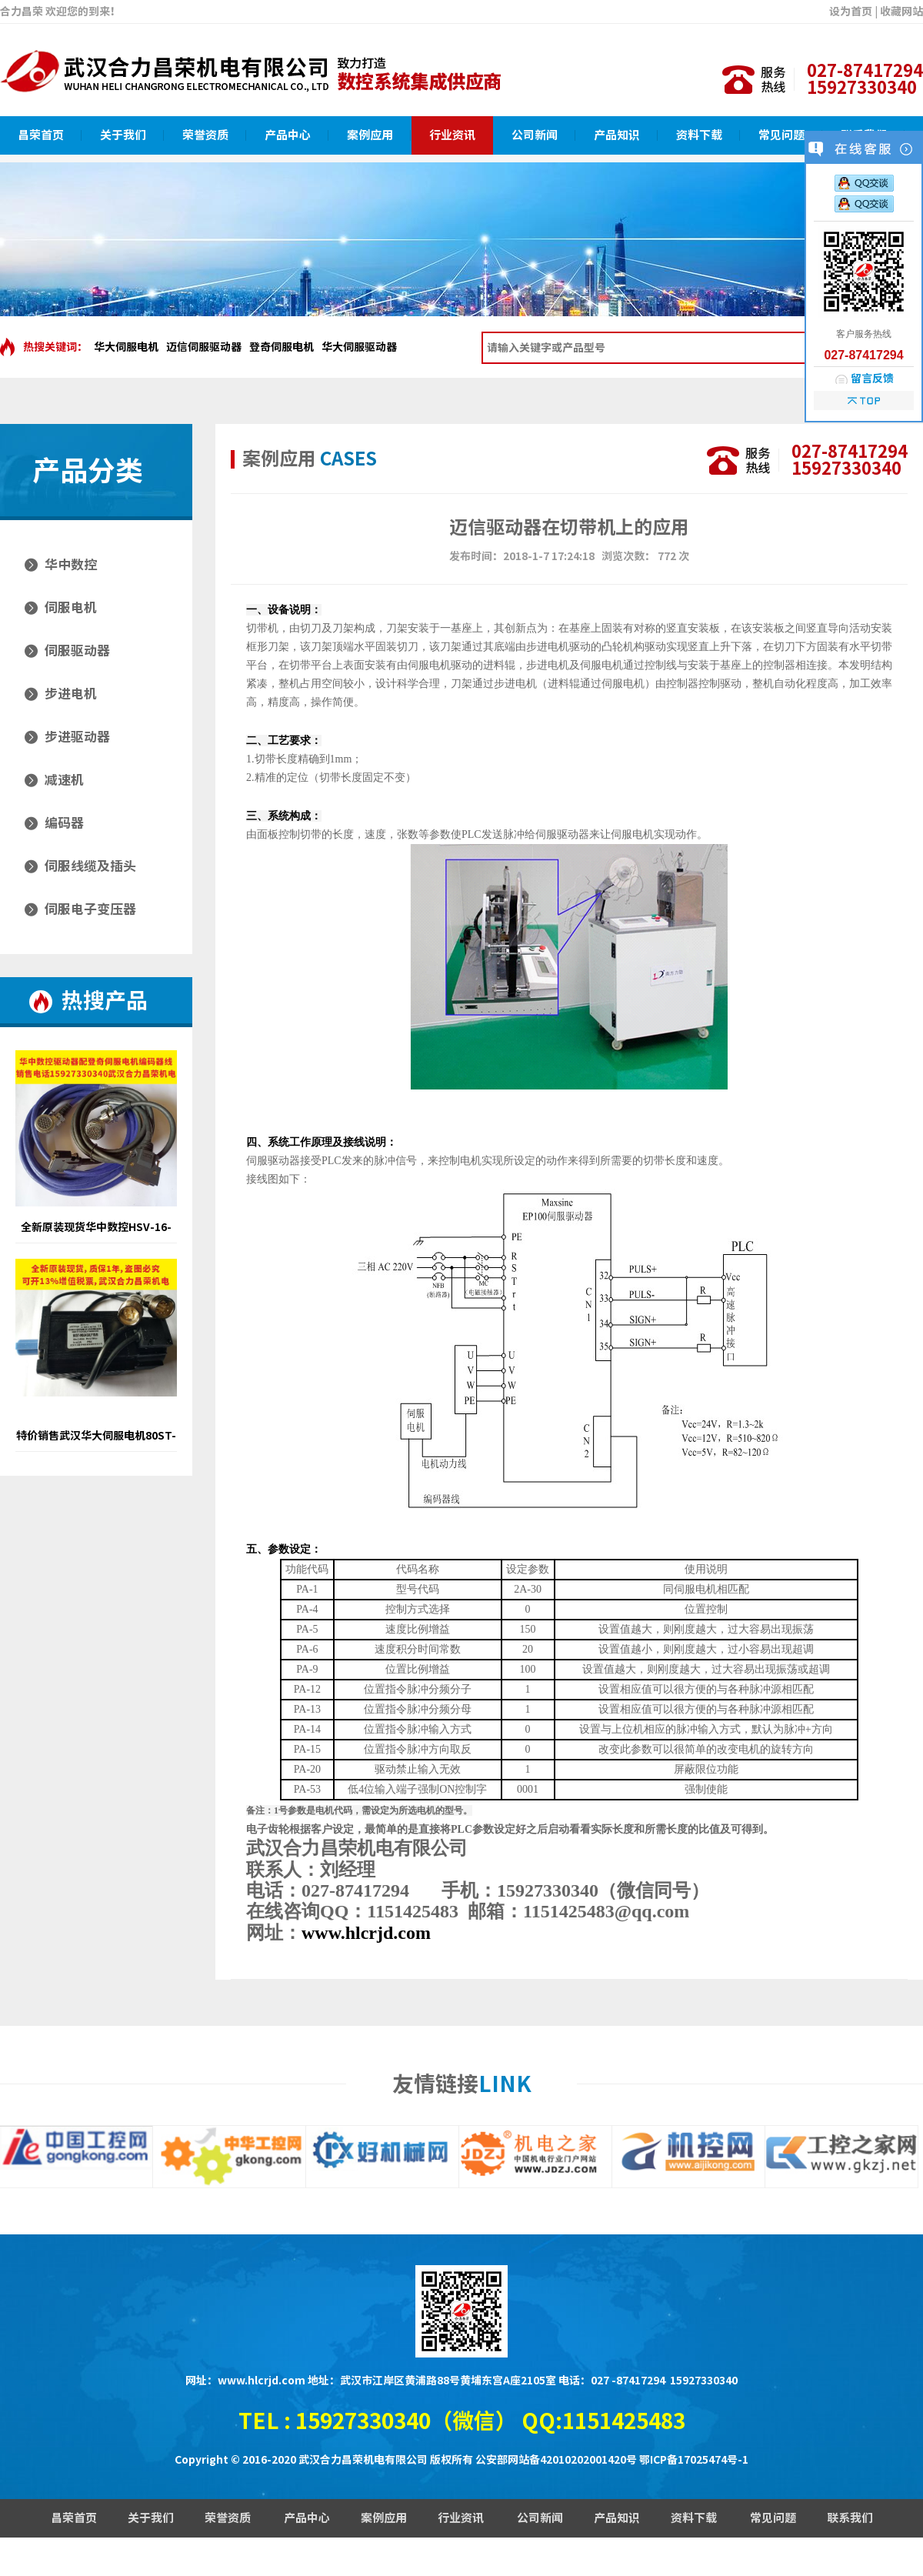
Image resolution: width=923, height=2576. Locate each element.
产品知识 (617, 135)
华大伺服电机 (126, 347)
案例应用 (370, 135)
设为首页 (850, 11)
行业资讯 (452, 135)
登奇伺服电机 (281, 347)
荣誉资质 (205, 135)
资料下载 (699, 135)
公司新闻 (534, 135)
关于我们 (123, 135)
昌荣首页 (41, 135)
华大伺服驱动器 (359, 347)
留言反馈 (872, 378)
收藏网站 (901, 11)
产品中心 (288, 135)
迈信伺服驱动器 (204, 347)
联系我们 (850, 2518)
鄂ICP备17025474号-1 (693, 2459)
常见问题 (781, 135)
